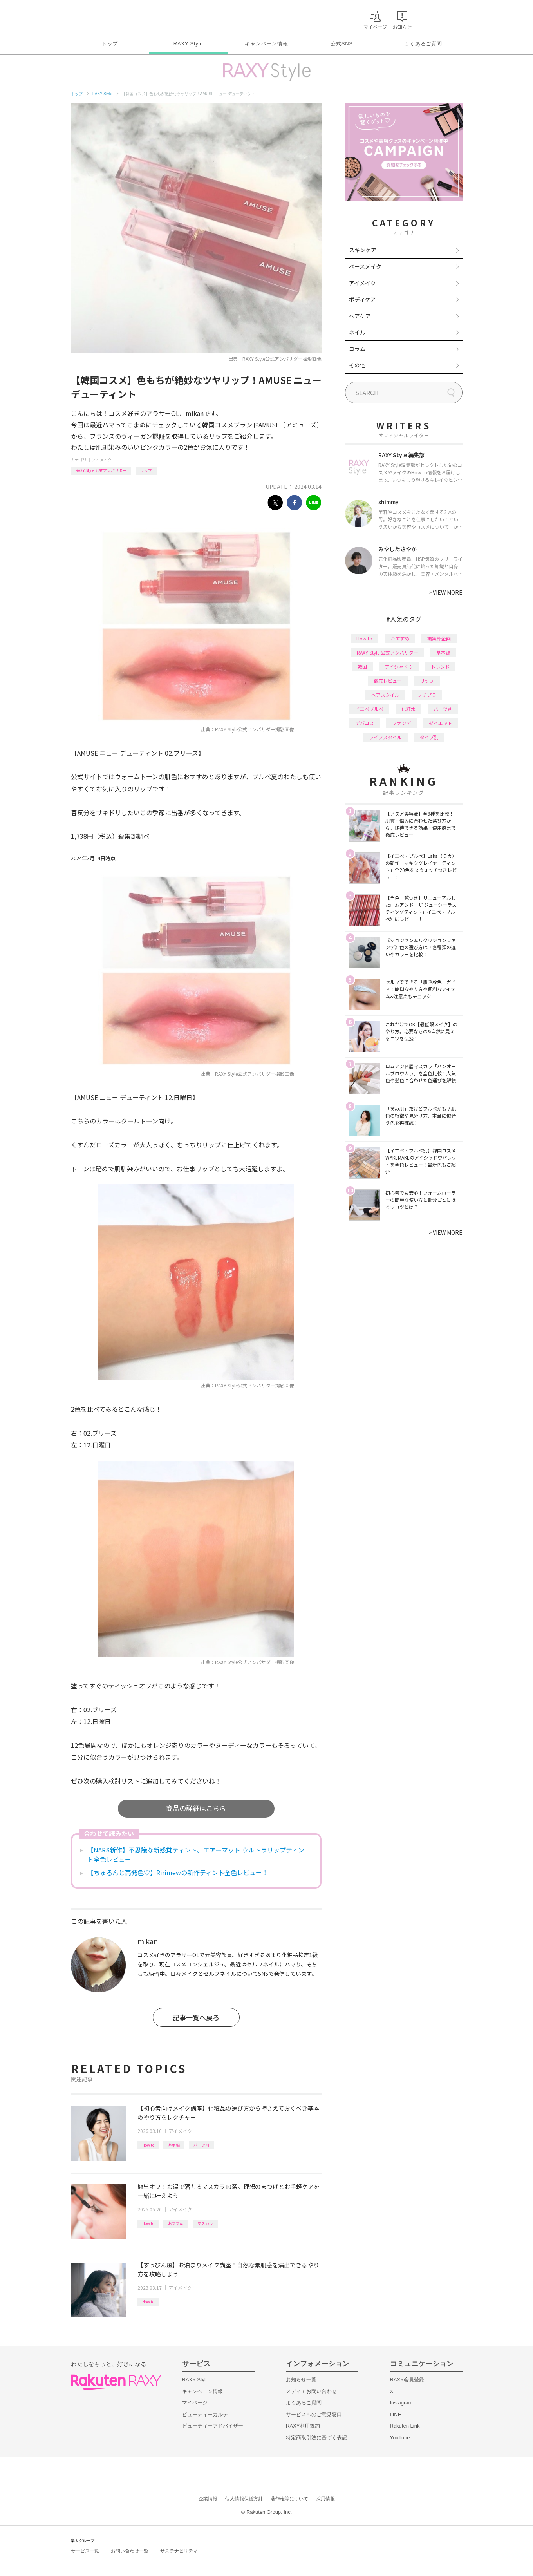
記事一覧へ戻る (196, 2017)
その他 (357, 365)
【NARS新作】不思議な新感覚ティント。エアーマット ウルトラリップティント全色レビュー (195, 1854)
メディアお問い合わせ (311, 2391)
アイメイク (102, 460)
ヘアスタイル (385, 694)
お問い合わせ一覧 (129, 2551)
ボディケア (362, 299)
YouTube (400, 2437)
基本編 (174, 2145)
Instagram (401, 2403)
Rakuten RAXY (105, 18)
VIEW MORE (445, 592)
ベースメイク (365, 266)
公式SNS (342, 44)
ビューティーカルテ (205, 2414)
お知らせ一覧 (301, 2379)
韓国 (362, 666)
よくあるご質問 (423, 44)
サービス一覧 (85, 2551)
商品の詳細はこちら (196, 1808)
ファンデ (401, 723)
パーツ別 (201, 2145)
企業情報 (208, 2499)
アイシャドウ (399, 666)
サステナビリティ (179, 2551)
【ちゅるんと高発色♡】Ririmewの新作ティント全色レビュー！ (177, 1872)
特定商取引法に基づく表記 (316, 2437)
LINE (395, 2414)
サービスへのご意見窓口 (314, 2414)
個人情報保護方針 (244, 2499)
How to (148, 2145)
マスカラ (205, 2223)
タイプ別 (429, 737)
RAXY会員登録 (407, 2379)
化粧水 (408, 709)
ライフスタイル (385, 737)
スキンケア (362, 250)
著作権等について (289, 2499)
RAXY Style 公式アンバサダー (101, 470)
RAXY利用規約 (303, 2426)
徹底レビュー (388, 680)
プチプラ (426, 694)
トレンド (440, 666)
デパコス (364, 723)
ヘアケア (360, 316)
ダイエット (440, 723)
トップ (110, 44)
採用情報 (325, 2499)
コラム (357, 349)
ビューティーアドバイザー (212, 2426)
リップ (146, 470)
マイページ (195, 2403)
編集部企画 (439, 638)
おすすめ (176, 2223)
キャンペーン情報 (266, 44)
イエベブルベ (369, 709)
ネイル (357, 332)
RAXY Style (188, 44)
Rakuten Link (405, 2426)
